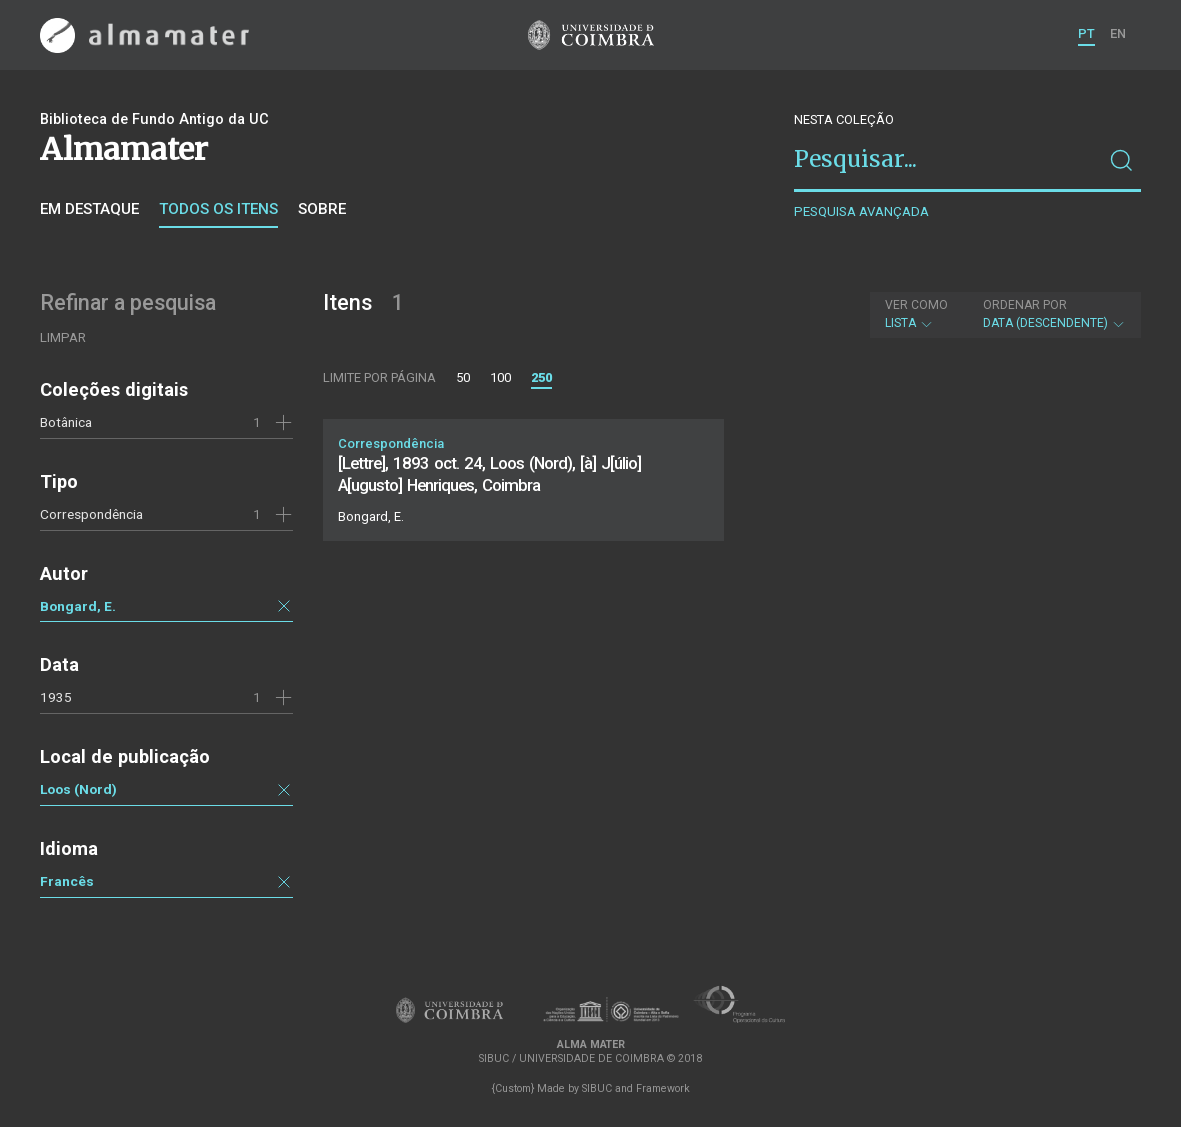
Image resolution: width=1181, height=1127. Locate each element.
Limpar (63, 337)
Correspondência (91, 514)
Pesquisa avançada (861, 211)
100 (500, 377)
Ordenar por (1025, 305)
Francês (67, 881)
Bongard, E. (78, 606)
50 (463, 377)
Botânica (66, 422)
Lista (916, 314)
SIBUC (597, 1088)
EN (1118, 33)
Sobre (322, 209)
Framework (663, 1088)
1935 (56, 697)
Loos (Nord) (78, 789)
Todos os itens (218, 209)
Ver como (916, 305)
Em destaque (89, 209)
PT (1086, 33)
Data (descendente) (1054, 314)
